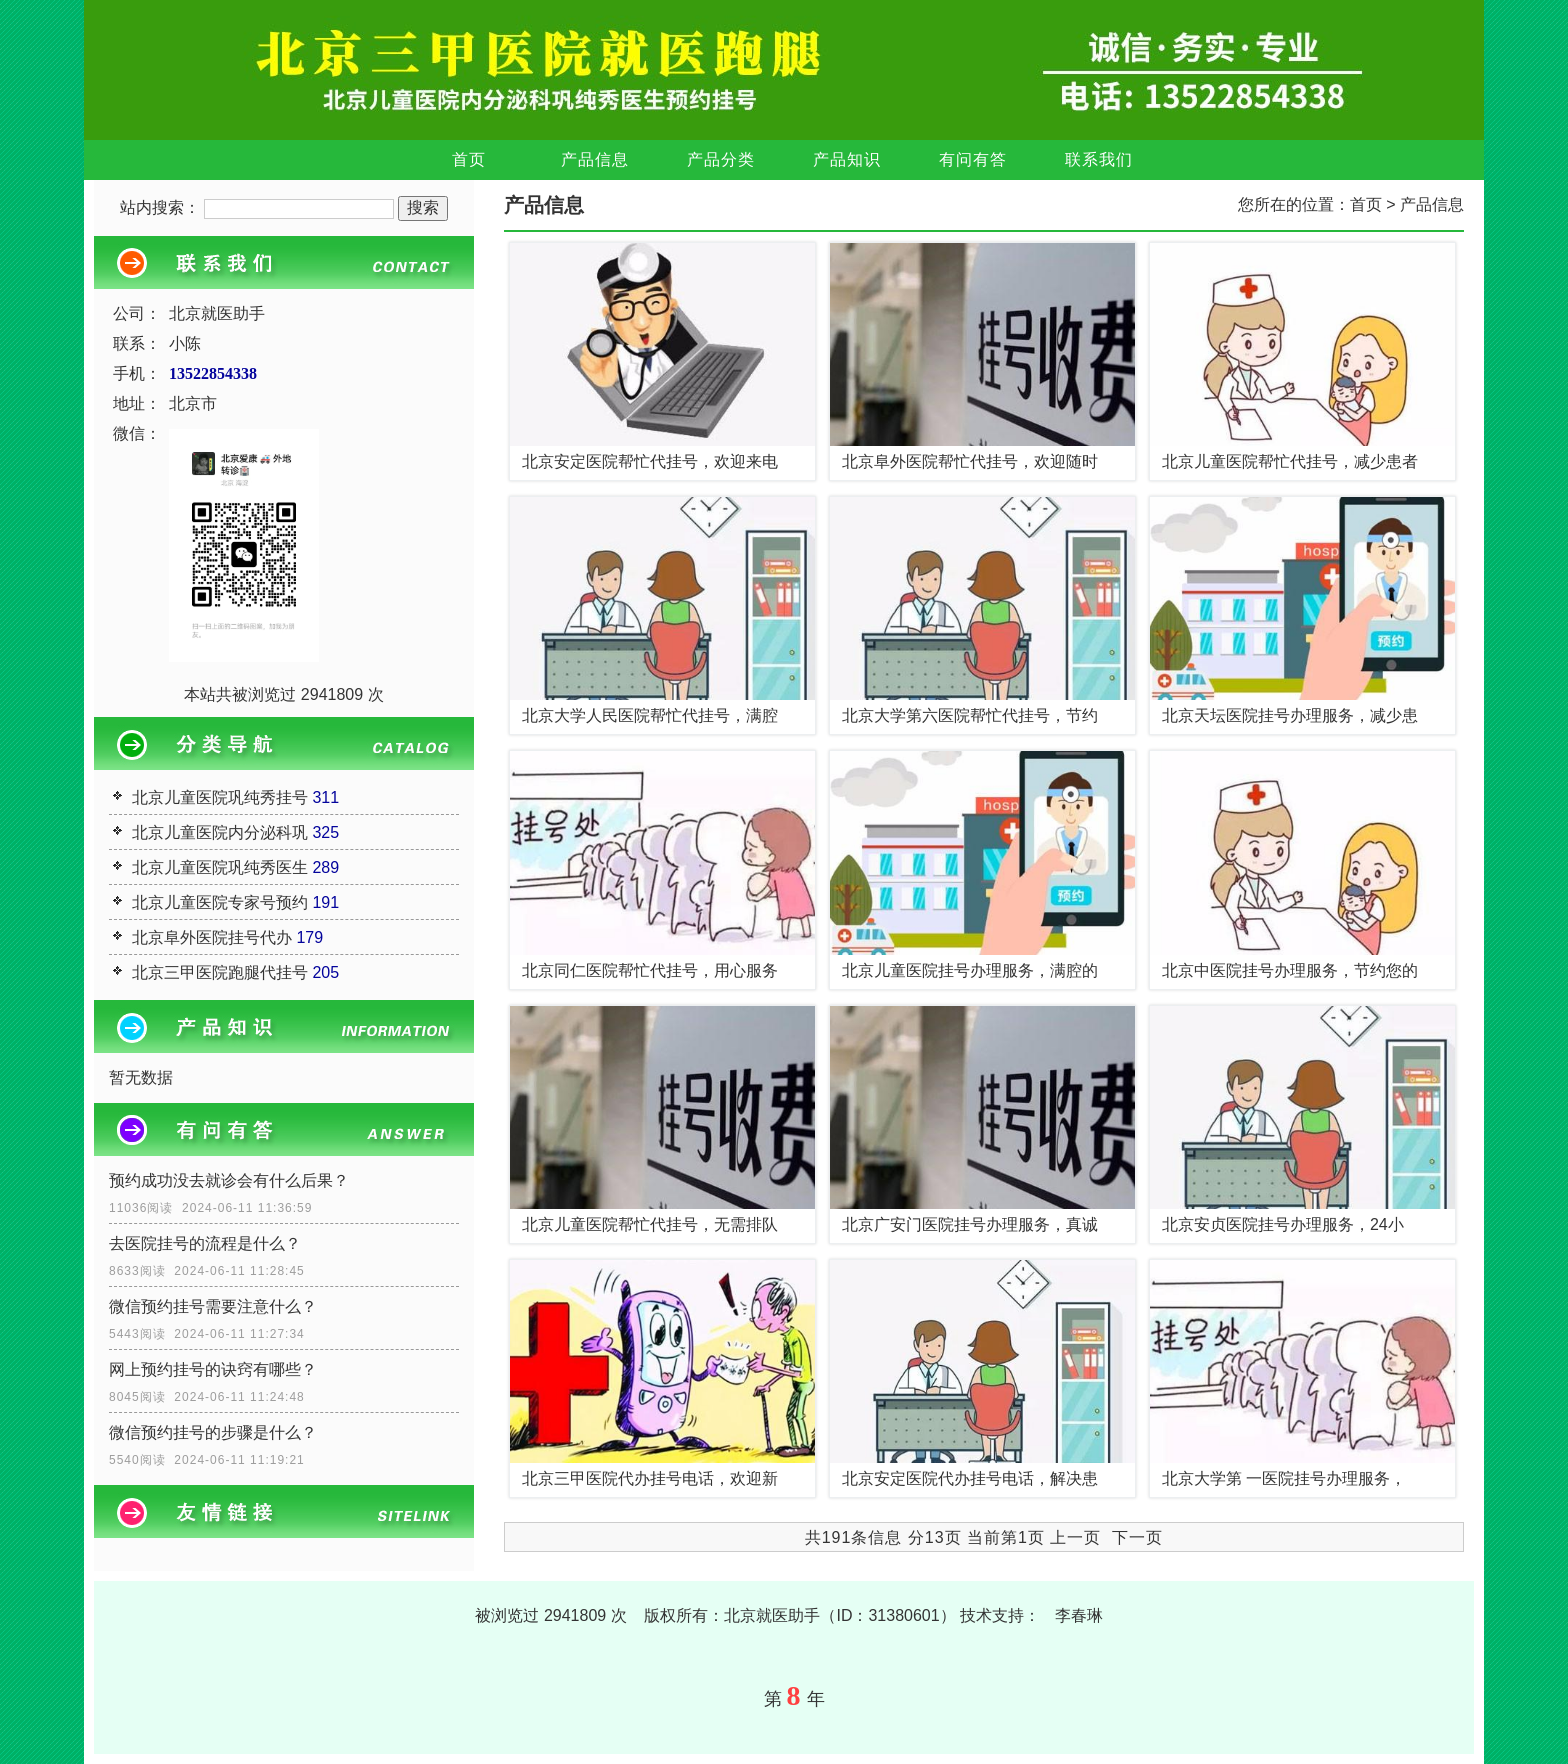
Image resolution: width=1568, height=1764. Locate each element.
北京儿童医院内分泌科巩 (220, 832)
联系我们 (1099, 159)
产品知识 (847, 159)
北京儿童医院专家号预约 (220, 902)
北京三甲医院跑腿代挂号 (220, 972)
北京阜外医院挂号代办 (212, 937)
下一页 (1137, 1537)
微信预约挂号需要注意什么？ (213, 1306)
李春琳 (1079, 1615)
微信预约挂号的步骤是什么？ (213, 1432)
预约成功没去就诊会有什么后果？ (229, 1180)
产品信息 (595, 159)
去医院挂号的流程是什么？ (205, 1243)
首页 (469, 159)
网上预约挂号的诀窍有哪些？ (213, 1369)
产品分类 (721, 159)
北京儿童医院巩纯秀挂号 (220, 797)
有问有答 (973, 159)
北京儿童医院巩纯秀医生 (220, 867)
